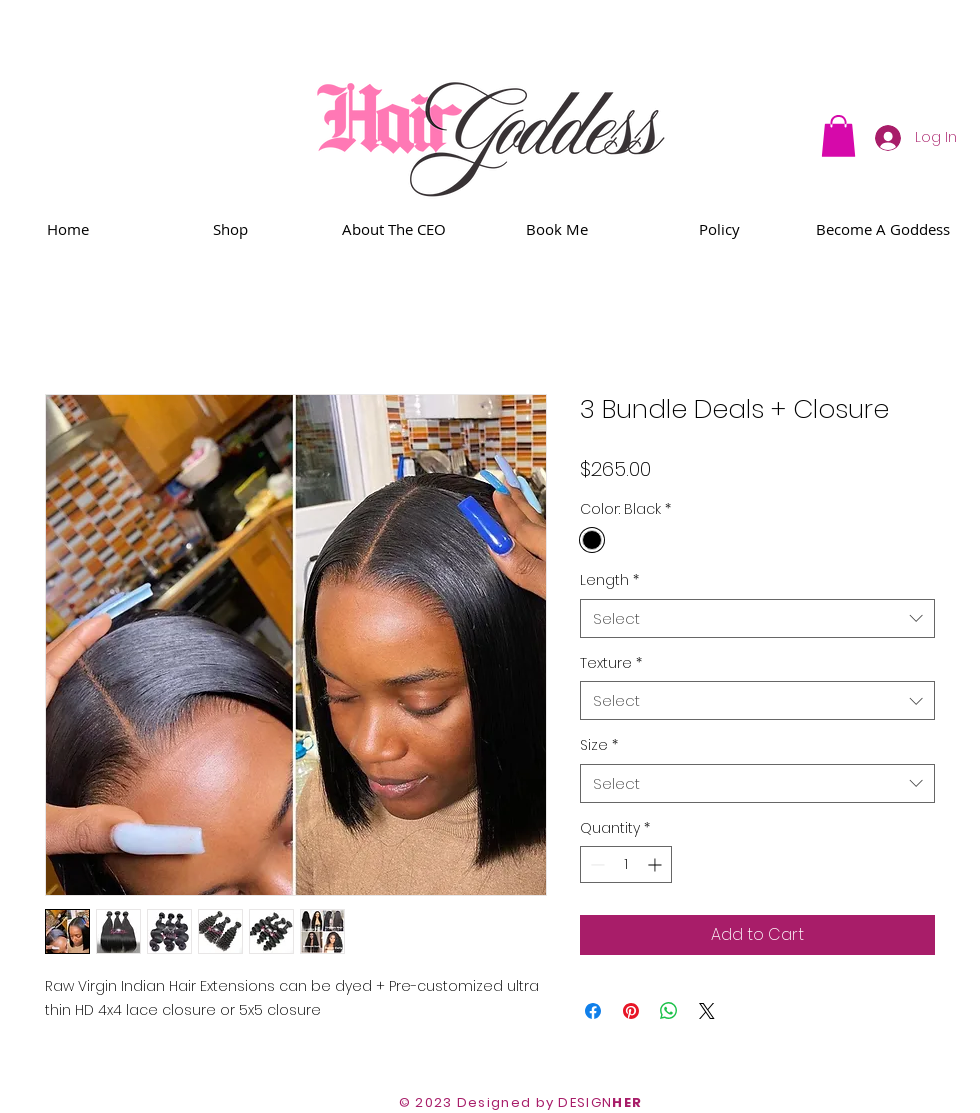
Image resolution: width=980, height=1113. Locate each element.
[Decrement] (595, 864)
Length (609, 580)
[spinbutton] (626, 864)
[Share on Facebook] (593, 1011)
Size (599, 745)
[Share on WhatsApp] (669, 1011)
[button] (838, 136)
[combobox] (757, 618)
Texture (611, 663)
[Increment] (656, 864)
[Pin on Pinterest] (631, 1011)
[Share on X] (707, 1011)
